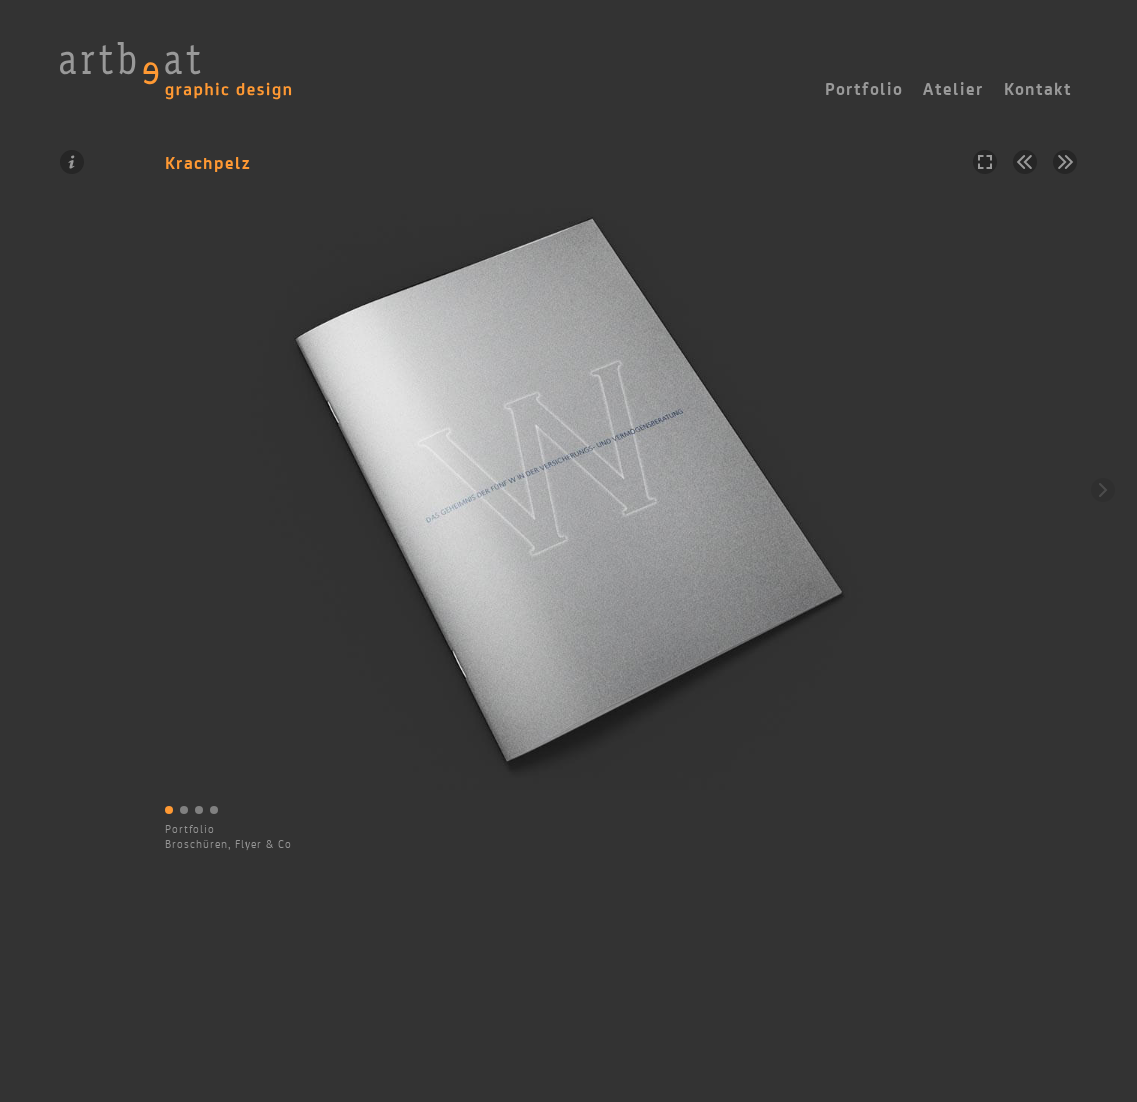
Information (72, 162)
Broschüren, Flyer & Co (228, 844)
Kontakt (1038, 89)
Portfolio (190, 829)
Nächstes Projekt (1065, 162)
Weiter (1103, 490)
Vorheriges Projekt (1025, 162)
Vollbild (985, 162)
